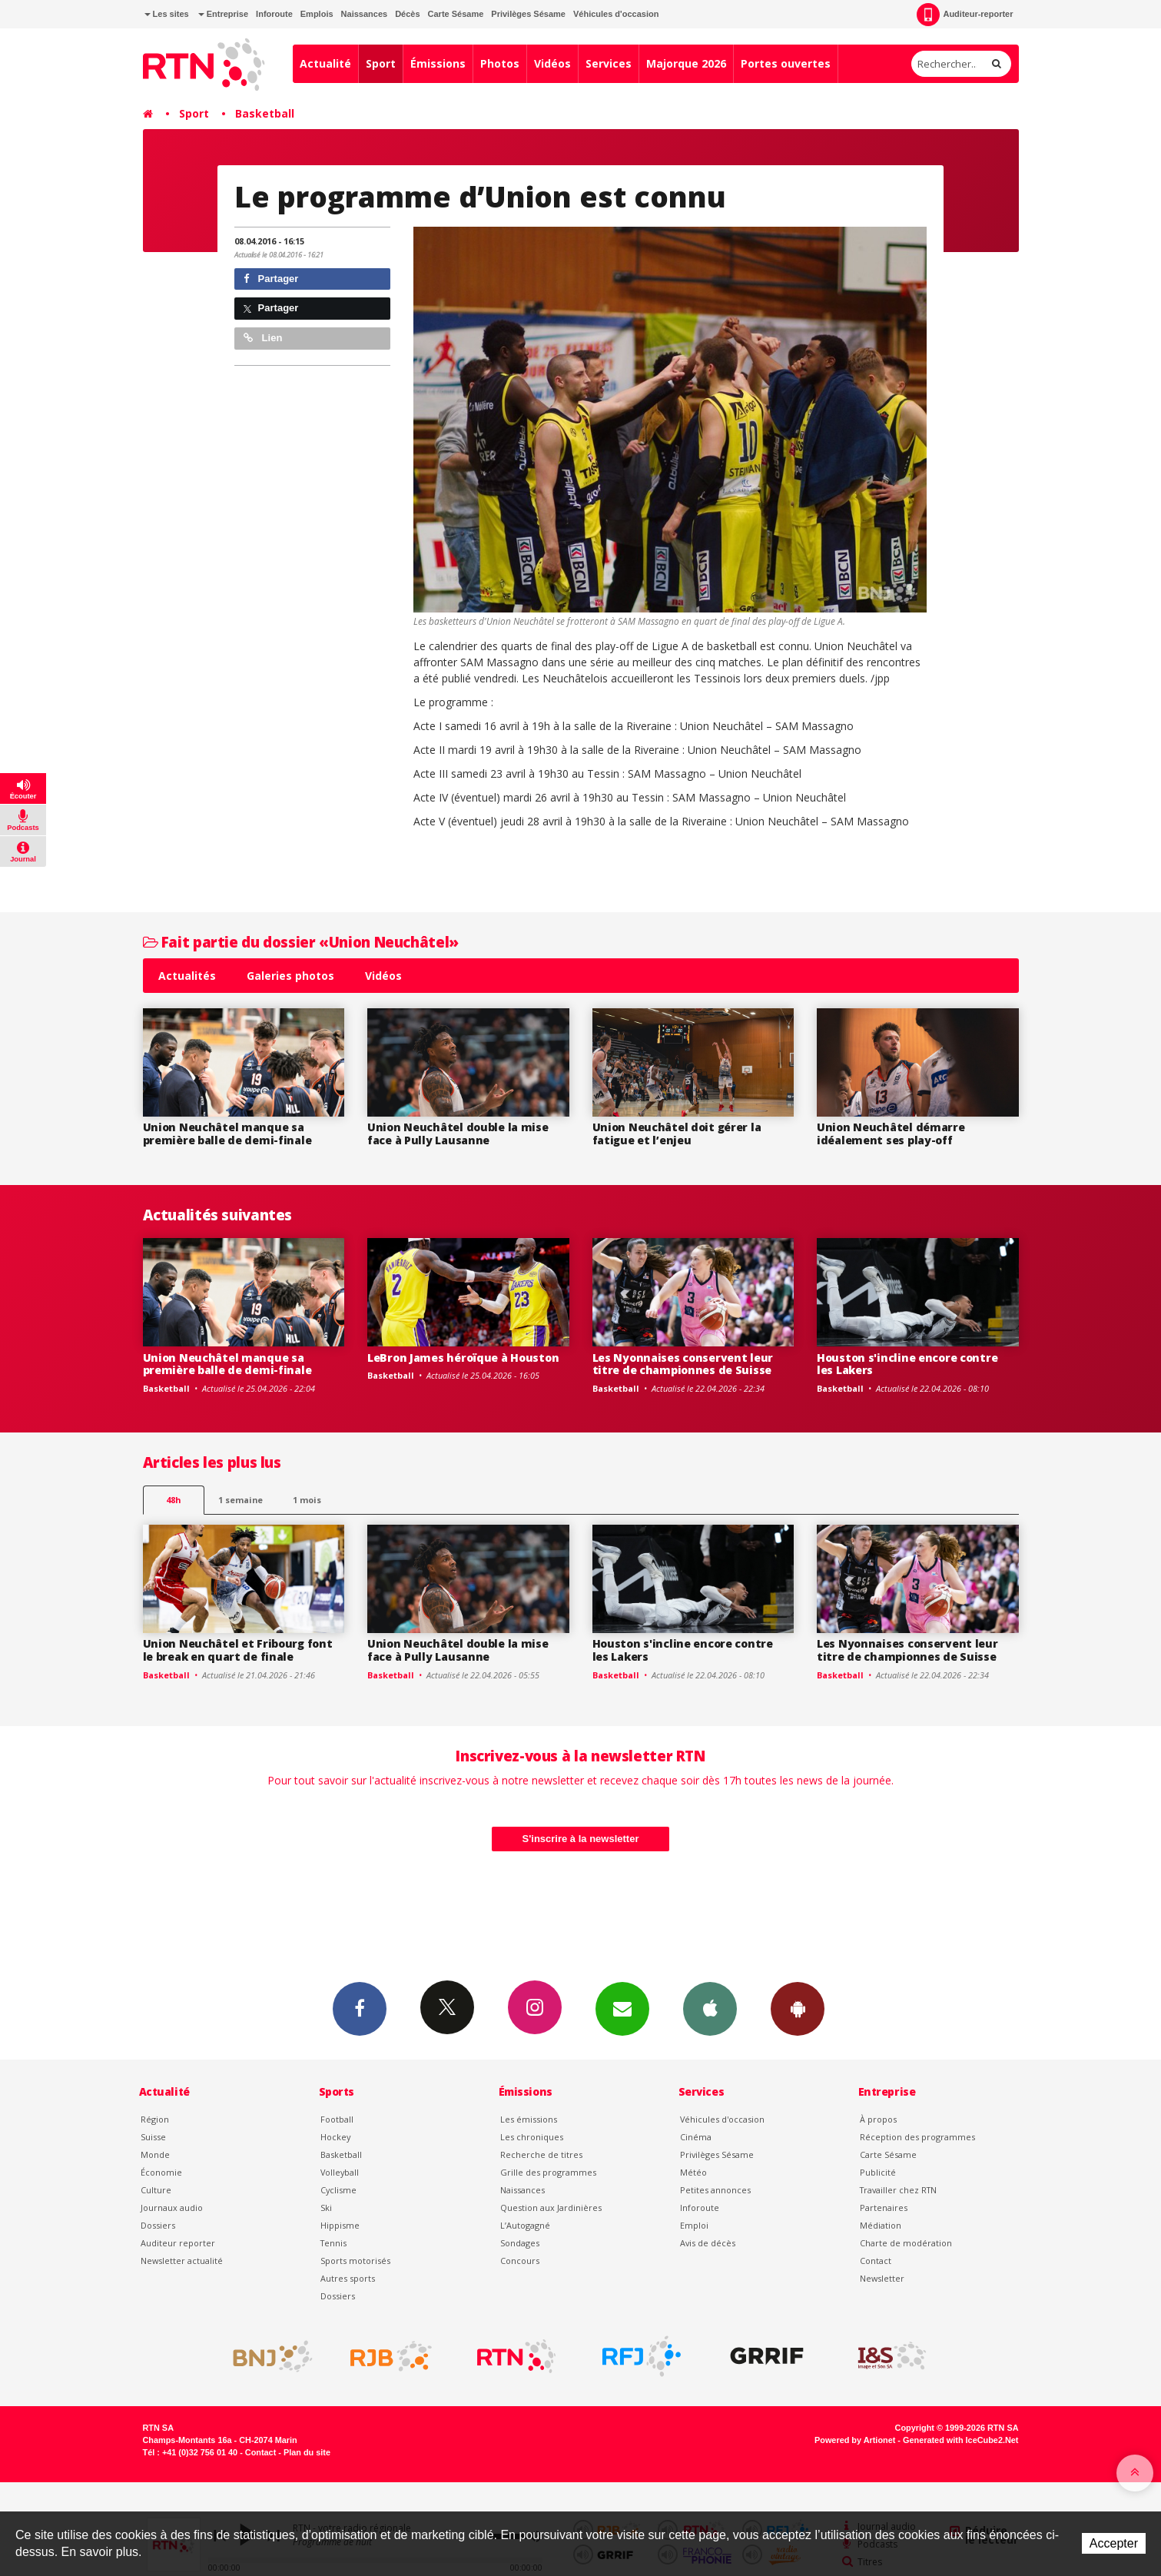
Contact (875, 2261)
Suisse (153, 2137)
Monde (155, 2154)
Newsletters (622, 2008)
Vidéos (552, 63)
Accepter (1114, 2543)
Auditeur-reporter (965, 14)
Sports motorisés (355, 2261)
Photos (499, 63)
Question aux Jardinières (551, 2208)
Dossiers (158, 2225)
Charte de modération (906, 2243)
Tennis (333, 2243)
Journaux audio (172, 2208)
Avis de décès (707, 2243)
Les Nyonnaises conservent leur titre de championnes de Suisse (683, 1364)
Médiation (880, 2225)
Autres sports (347, 2278)
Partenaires (883, 2208)
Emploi (694, 2225)
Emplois (316, 13)
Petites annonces (715, 2190)
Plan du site (307, 2452)
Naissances (364, 13)
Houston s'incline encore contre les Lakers (907, 1364)
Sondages (519, 2243)
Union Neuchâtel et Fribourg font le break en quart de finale (238, 1650)
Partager (271, 278)
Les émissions (528, 2119)
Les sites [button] (166, 13)
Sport (381, 63)
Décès (407, 13)
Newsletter (882, 2278)
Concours (519, 2261)
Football (336, 2119)
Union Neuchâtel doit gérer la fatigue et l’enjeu (676, 1133)
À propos (878, 2119)
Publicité (878, 2172)
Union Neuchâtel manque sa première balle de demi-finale (227, 1133)
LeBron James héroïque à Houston (463, 1357)
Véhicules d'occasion (615, 13)
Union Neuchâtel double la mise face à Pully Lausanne (458, 1133)
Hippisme (340, 2225)
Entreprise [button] (223, 13)
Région (155, 2119)
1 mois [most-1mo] (307, 1499)
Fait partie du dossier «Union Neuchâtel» (301, 941)
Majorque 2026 (686, 63)
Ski (326, 2208)
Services (608, 63)
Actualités (187, 975)
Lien (263, 338)
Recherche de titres (541, 2154)
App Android (797, 2008)
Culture (156, 2190)
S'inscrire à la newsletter (580, 1838)
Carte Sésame (456, 13)
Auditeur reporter (178, 2243)
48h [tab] (173, 1499)
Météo (693, 2172)
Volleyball (339, 2172)
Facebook (359, 2008)
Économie (161, 2172)
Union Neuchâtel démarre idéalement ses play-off (891, 1133)
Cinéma (696, 2137)
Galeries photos (290, 975)
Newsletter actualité (182, 2261)
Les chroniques (531, 2137)
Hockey (335, 2137)
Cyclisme (338, 2190)
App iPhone (710, 2008)
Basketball (264, 113)
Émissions (438, 63)
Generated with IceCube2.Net (960, 2440)
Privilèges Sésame (528, 13)
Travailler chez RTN (898, 2190)
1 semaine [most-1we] (240, 1499)
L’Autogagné (525, 2225)
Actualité (325, 63)
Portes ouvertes (786, 63)
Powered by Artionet (854, 2440)
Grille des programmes (548, 2172)
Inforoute (274, 13)
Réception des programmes (917, 2137)
